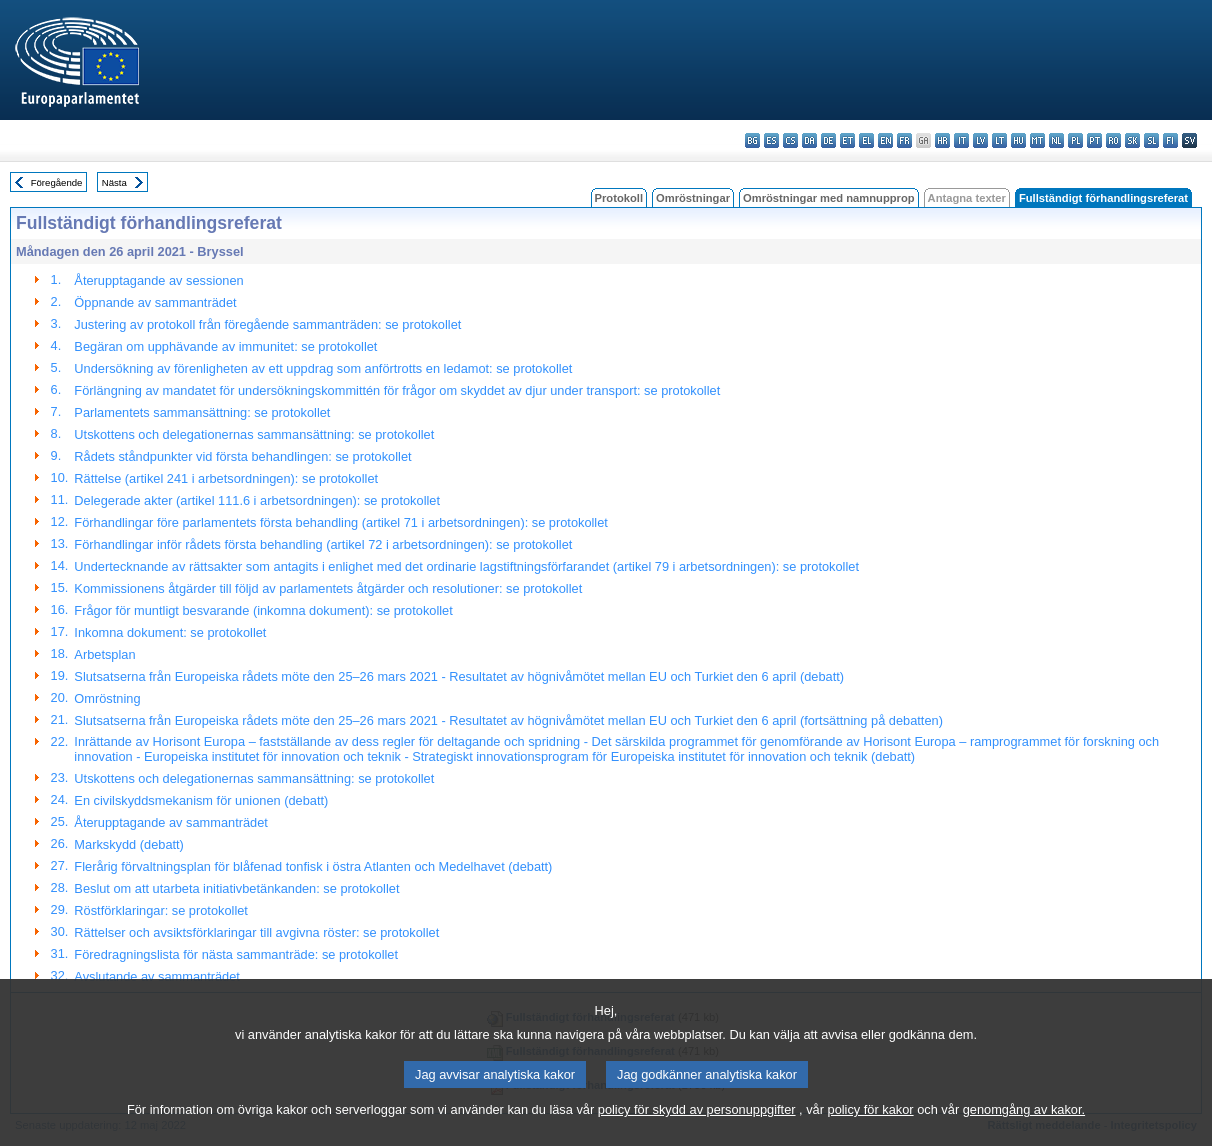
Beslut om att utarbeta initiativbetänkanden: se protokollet (236, 888)
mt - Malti (1037, 140)
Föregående (57, 182)
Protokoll (619, 198)
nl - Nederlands (1056, 140)
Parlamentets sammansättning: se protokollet (202, 412)
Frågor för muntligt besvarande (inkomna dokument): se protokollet (263, 610)
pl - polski (1075, 140)
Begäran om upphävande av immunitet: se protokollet (225, 346)
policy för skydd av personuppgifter (697, 1122)
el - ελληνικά (866, 140)
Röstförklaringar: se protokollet (161, 910)
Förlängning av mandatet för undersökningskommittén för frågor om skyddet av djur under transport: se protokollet (397, 390)
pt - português (1094, 140)
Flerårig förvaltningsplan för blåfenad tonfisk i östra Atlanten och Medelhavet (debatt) (313, 866)
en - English (885, 140)
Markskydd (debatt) (129, 844)
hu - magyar (1018, 140)
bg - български (752, 140)
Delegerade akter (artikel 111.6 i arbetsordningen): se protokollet (257, 500)
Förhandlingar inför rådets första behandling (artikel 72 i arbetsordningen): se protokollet (323, 544)
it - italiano (961, 140)
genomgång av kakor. (1024, 1122)
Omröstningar (693, 198)
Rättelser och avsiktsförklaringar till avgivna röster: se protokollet (256, 932)
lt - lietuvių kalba (999, 140)
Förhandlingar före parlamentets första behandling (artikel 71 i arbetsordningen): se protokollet (341, 522)
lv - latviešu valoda (980, 140)
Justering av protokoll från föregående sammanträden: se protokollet (267, 324)
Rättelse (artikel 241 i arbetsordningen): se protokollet (226, 478)
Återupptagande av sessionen (158, 280)
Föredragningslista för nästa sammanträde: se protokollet (236, 954)
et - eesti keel (847, 140)
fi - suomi (1170, 140)
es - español (771, 140)
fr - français (904, 140)
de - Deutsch (828, 140)
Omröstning (107, 698)
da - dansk (809, 140)
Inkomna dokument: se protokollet (170, 632)
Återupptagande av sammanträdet (171, 822)
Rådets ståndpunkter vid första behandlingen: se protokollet (242, 456)
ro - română (1113, 140)
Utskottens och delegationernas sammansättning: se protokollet (254, 434)
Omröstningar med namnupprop (829, 198)
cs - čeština (790, 140)
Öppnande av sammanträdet (155, 302)
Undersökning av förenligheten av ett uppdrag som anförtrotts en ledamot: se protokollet (323, 368)
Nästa (114, 182)
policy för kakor (871, 1122)
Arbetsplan (104, 654)
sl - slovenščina (1151, 140)
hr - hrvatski (942, 140)
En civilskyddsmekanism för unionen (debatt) (201, 800)
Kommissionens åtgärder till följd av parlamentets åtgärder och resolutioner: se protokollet (328, 588)
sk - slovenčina (1132, 140)
